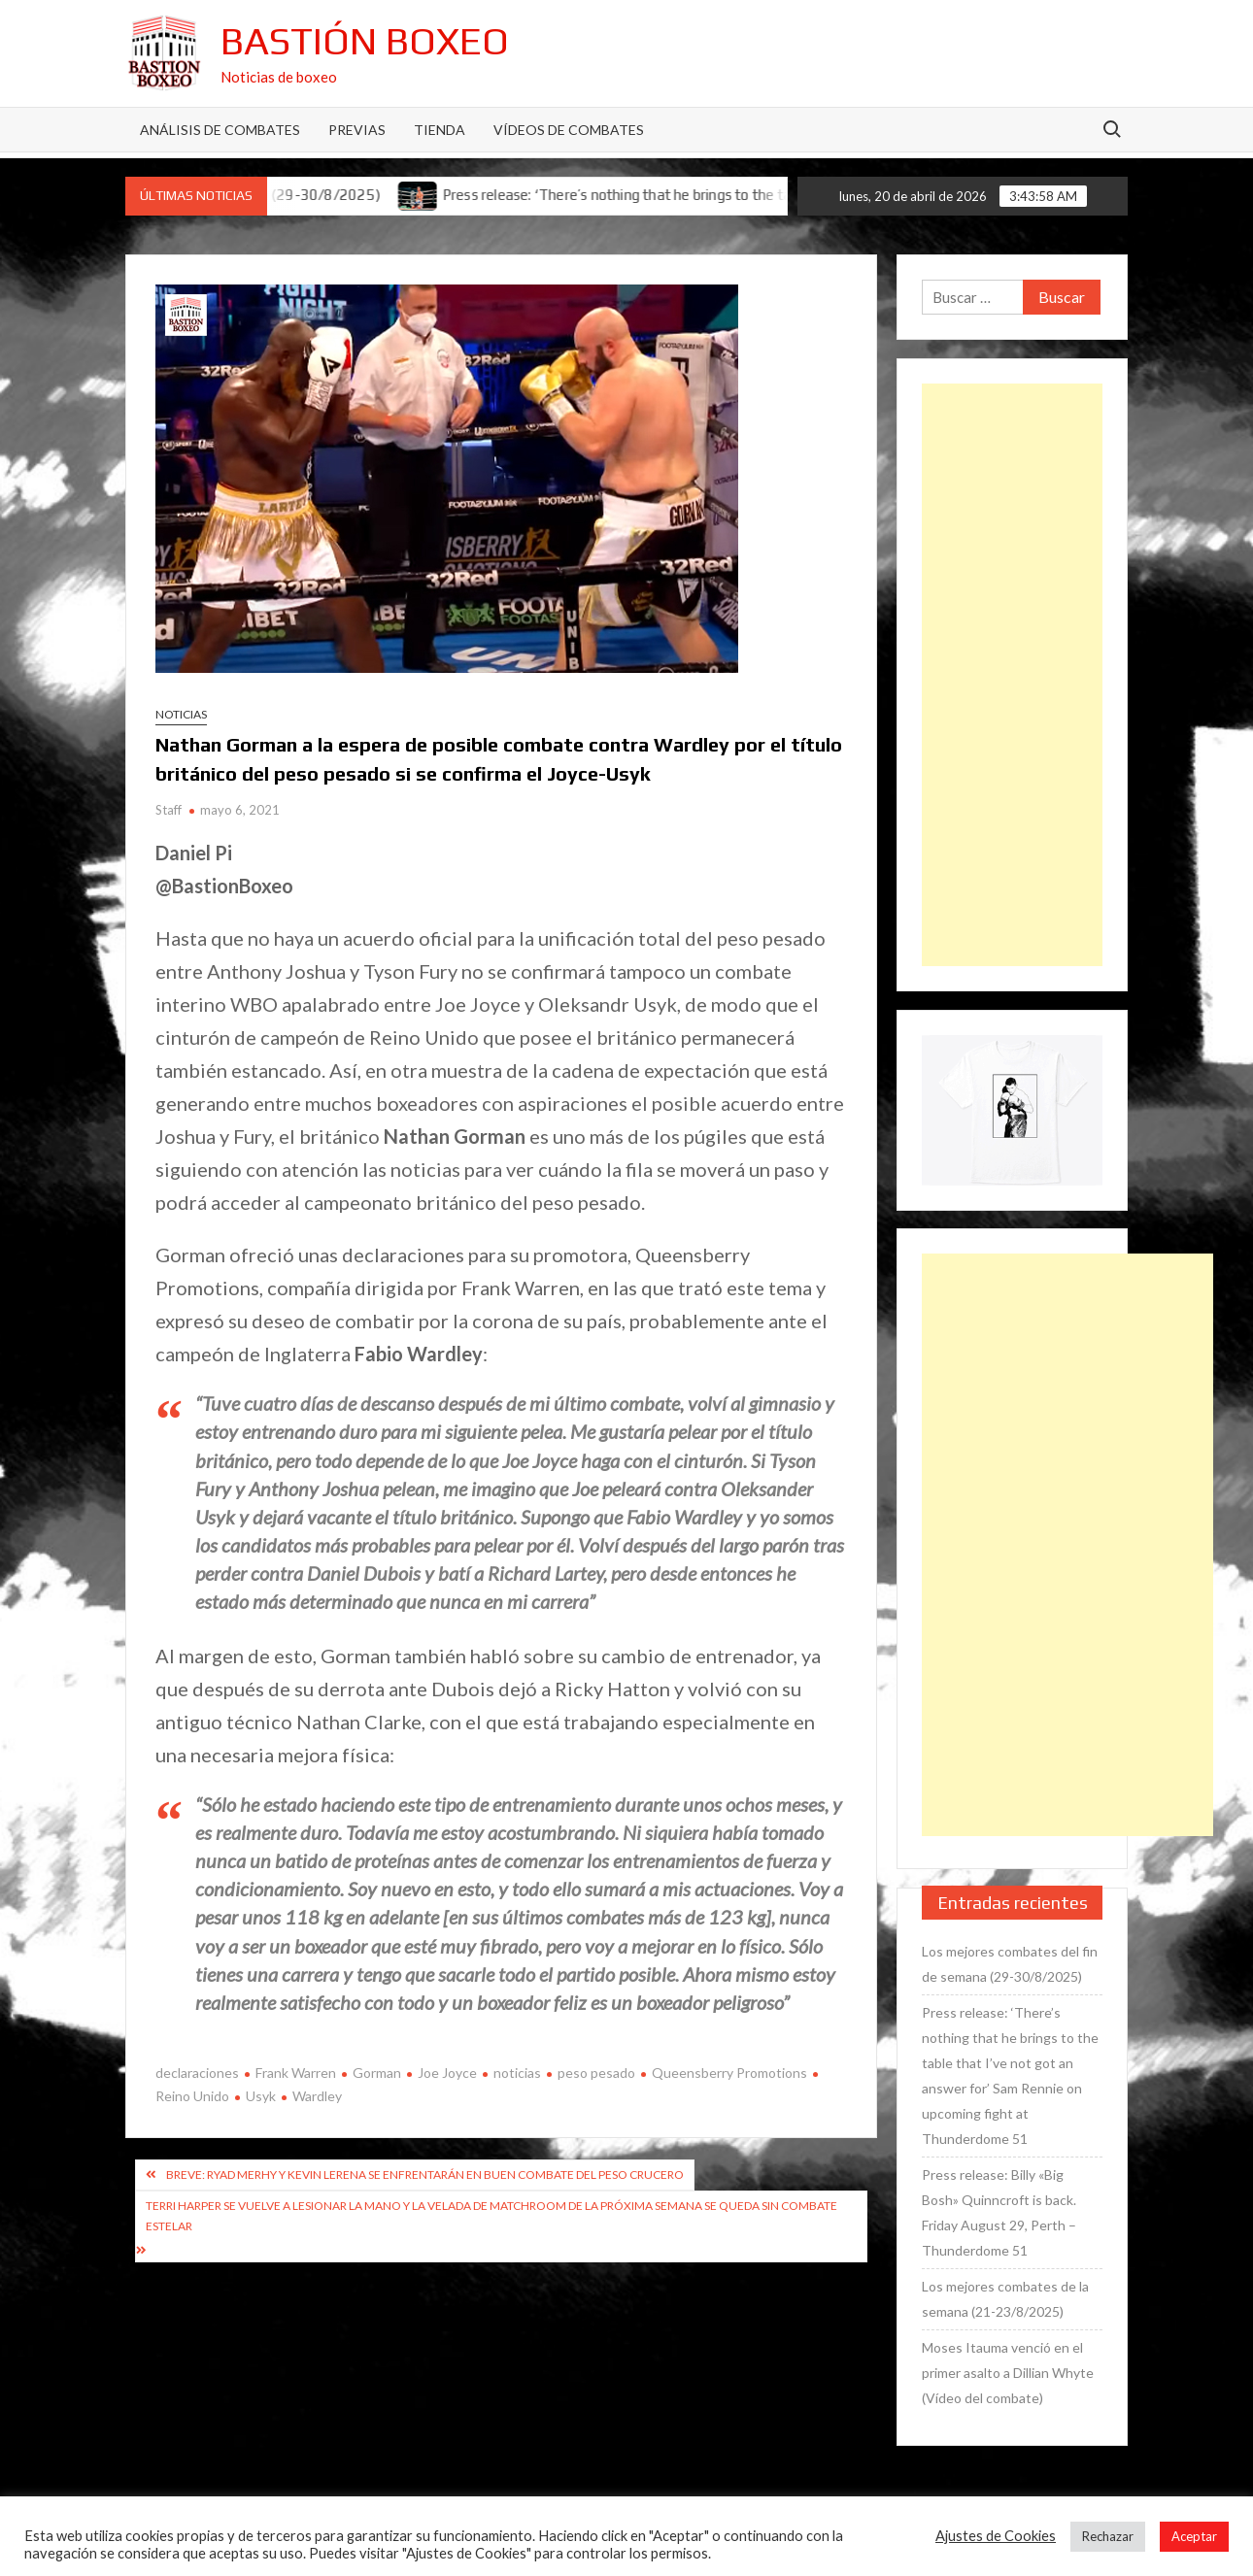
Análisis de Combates (220, 129)
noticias (517, 2072)
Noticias (181, 714)
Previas (357, 129)
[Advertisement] (1012, 675)
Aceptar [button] (1194, 2536)
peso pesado (596, 2072)
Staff (168, 810)
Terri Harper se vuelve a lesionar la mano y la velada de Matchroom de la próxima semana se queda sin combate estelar (491, 2215)
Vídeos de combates (568, 129)
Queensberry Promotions (729, 2072)
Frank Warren (295, 2072)
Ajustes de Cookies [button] (995, 2535)
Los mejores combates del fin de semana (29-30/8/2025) (1010, 1964)
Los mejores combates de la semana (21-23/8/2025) (1005, 2299)
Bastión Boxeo (364, 40)
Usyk (261, 2096)
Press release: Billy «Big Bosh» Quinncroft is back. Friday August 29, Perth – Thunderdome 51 (999, 2212)
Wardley (317, 2096)
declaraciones (197, 2072)
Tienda (439, 129)
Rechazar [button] (1108, 2536)
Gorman (377, 2072)
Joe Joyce (447, 2072)
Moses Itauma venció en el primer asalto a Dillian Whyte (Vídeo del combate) (1008, 2372)
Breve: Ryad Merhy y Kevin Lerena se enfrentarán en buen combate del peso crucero (425, 2174)
